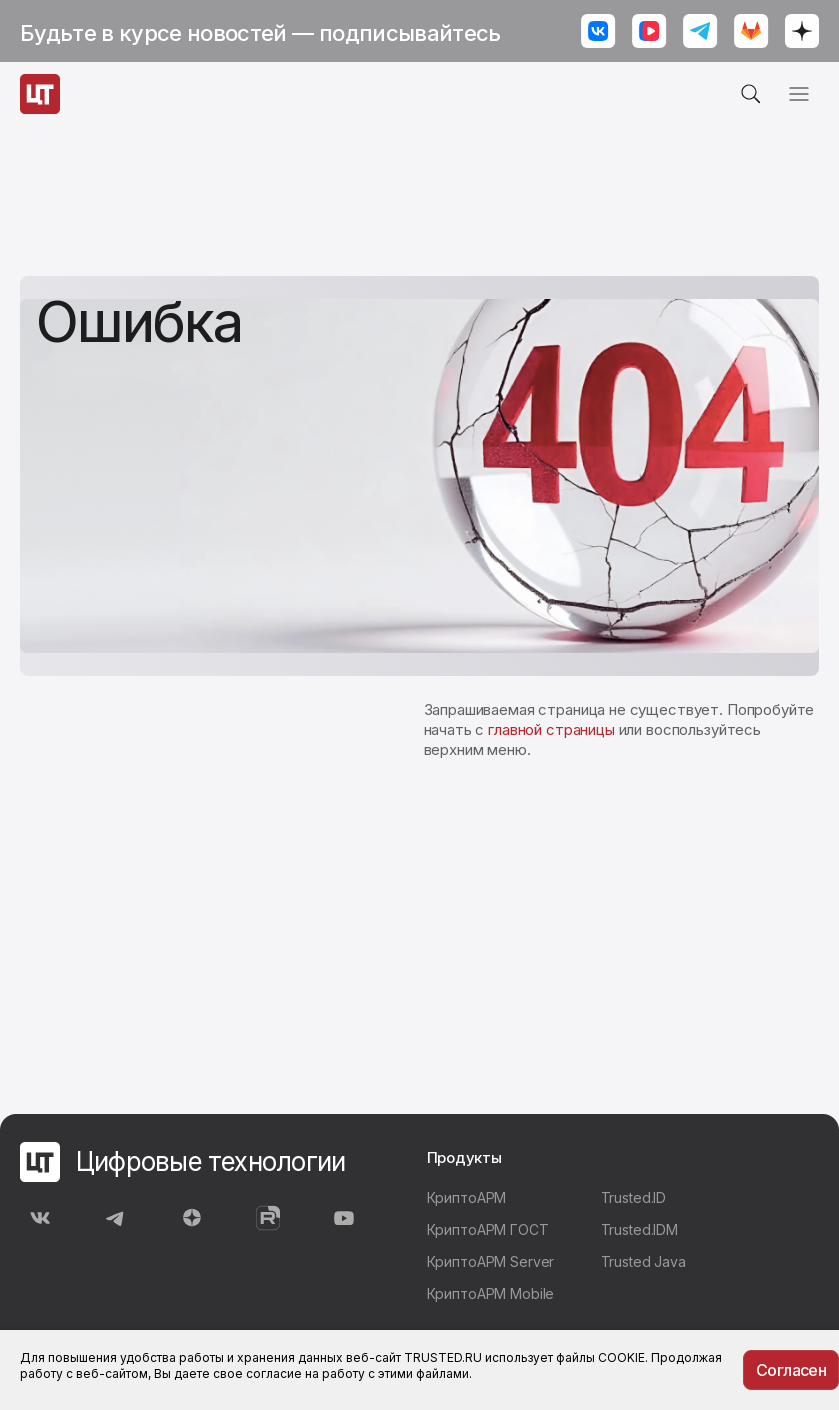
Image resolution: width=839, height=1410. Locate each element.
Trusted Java (643, 1261)
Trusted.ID (634, 1197)
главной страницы (551, 729)
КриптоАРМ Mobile (491, 1293)
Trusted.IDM (639, 1229)
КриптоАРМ (467, 1197)
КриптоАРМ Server (491, 1261)
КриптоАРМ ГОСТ (488, 1229)
